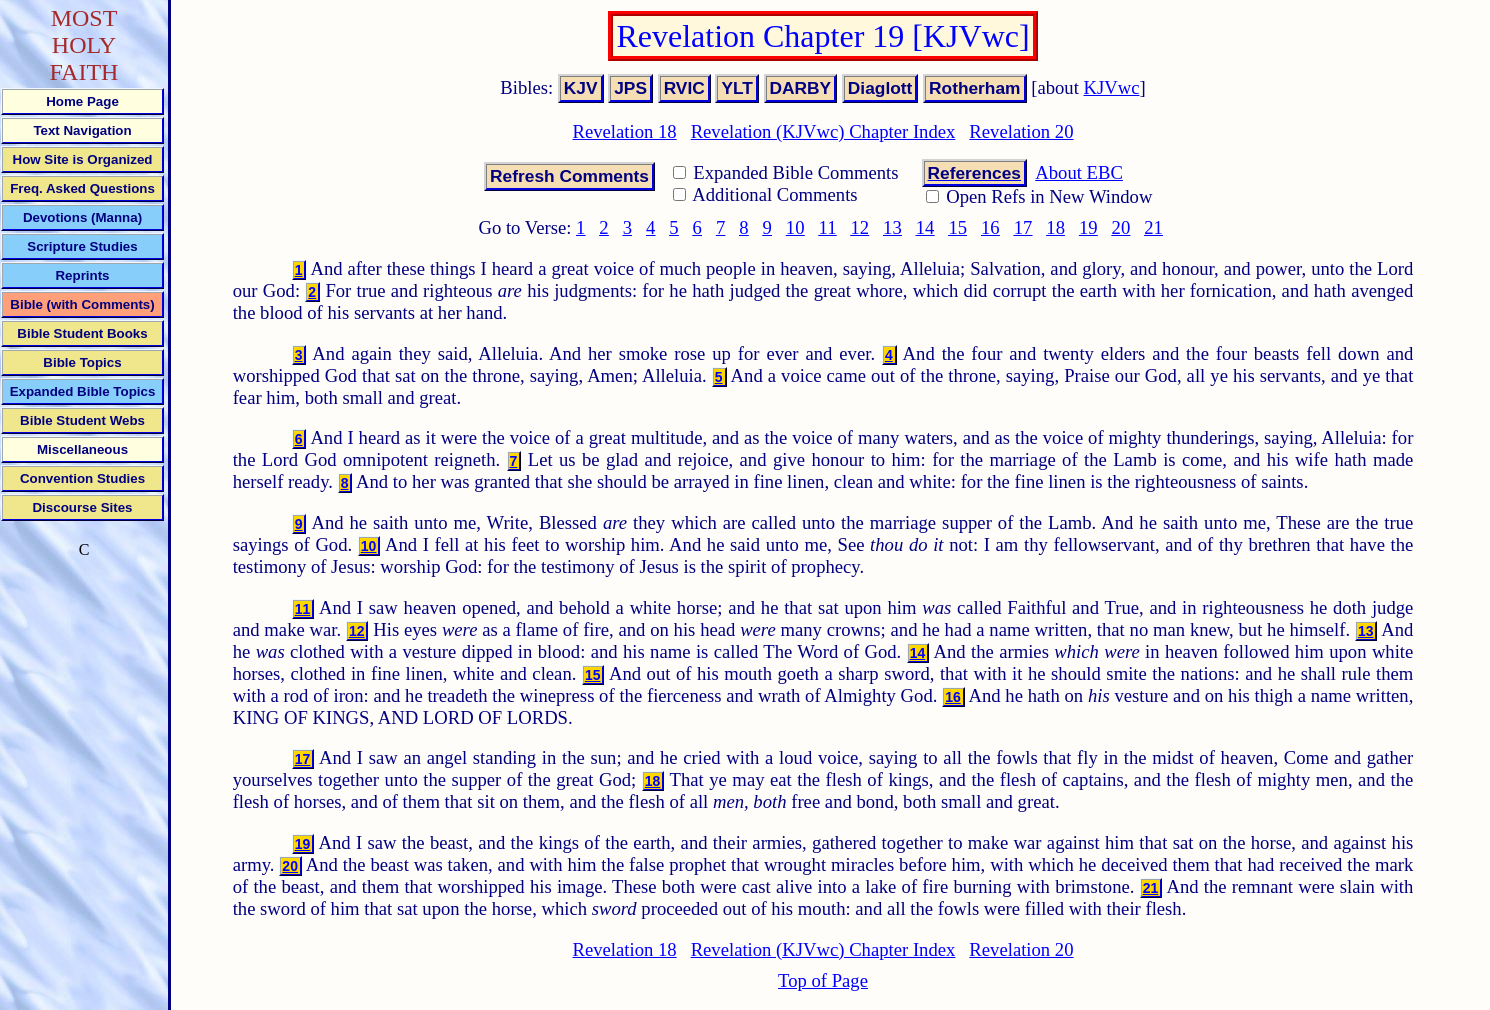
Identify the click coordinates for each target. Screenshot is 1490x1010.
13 (892, 227)
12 (859, 227)
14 (925, 227)
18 (1055, 227)
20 (1121, 227)
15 (957, 227)
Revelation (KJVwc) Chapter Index (823, 131)
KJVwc (1112, 87)
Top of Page (823, 980)
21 (1153, 227)
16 (990, 227)
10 (795, 227)
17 (1023, 227)
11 (828, 227)
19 (1088, 227)
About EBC (1079, 172)
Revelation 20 (1021, 131)
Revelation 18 (624, 131)
